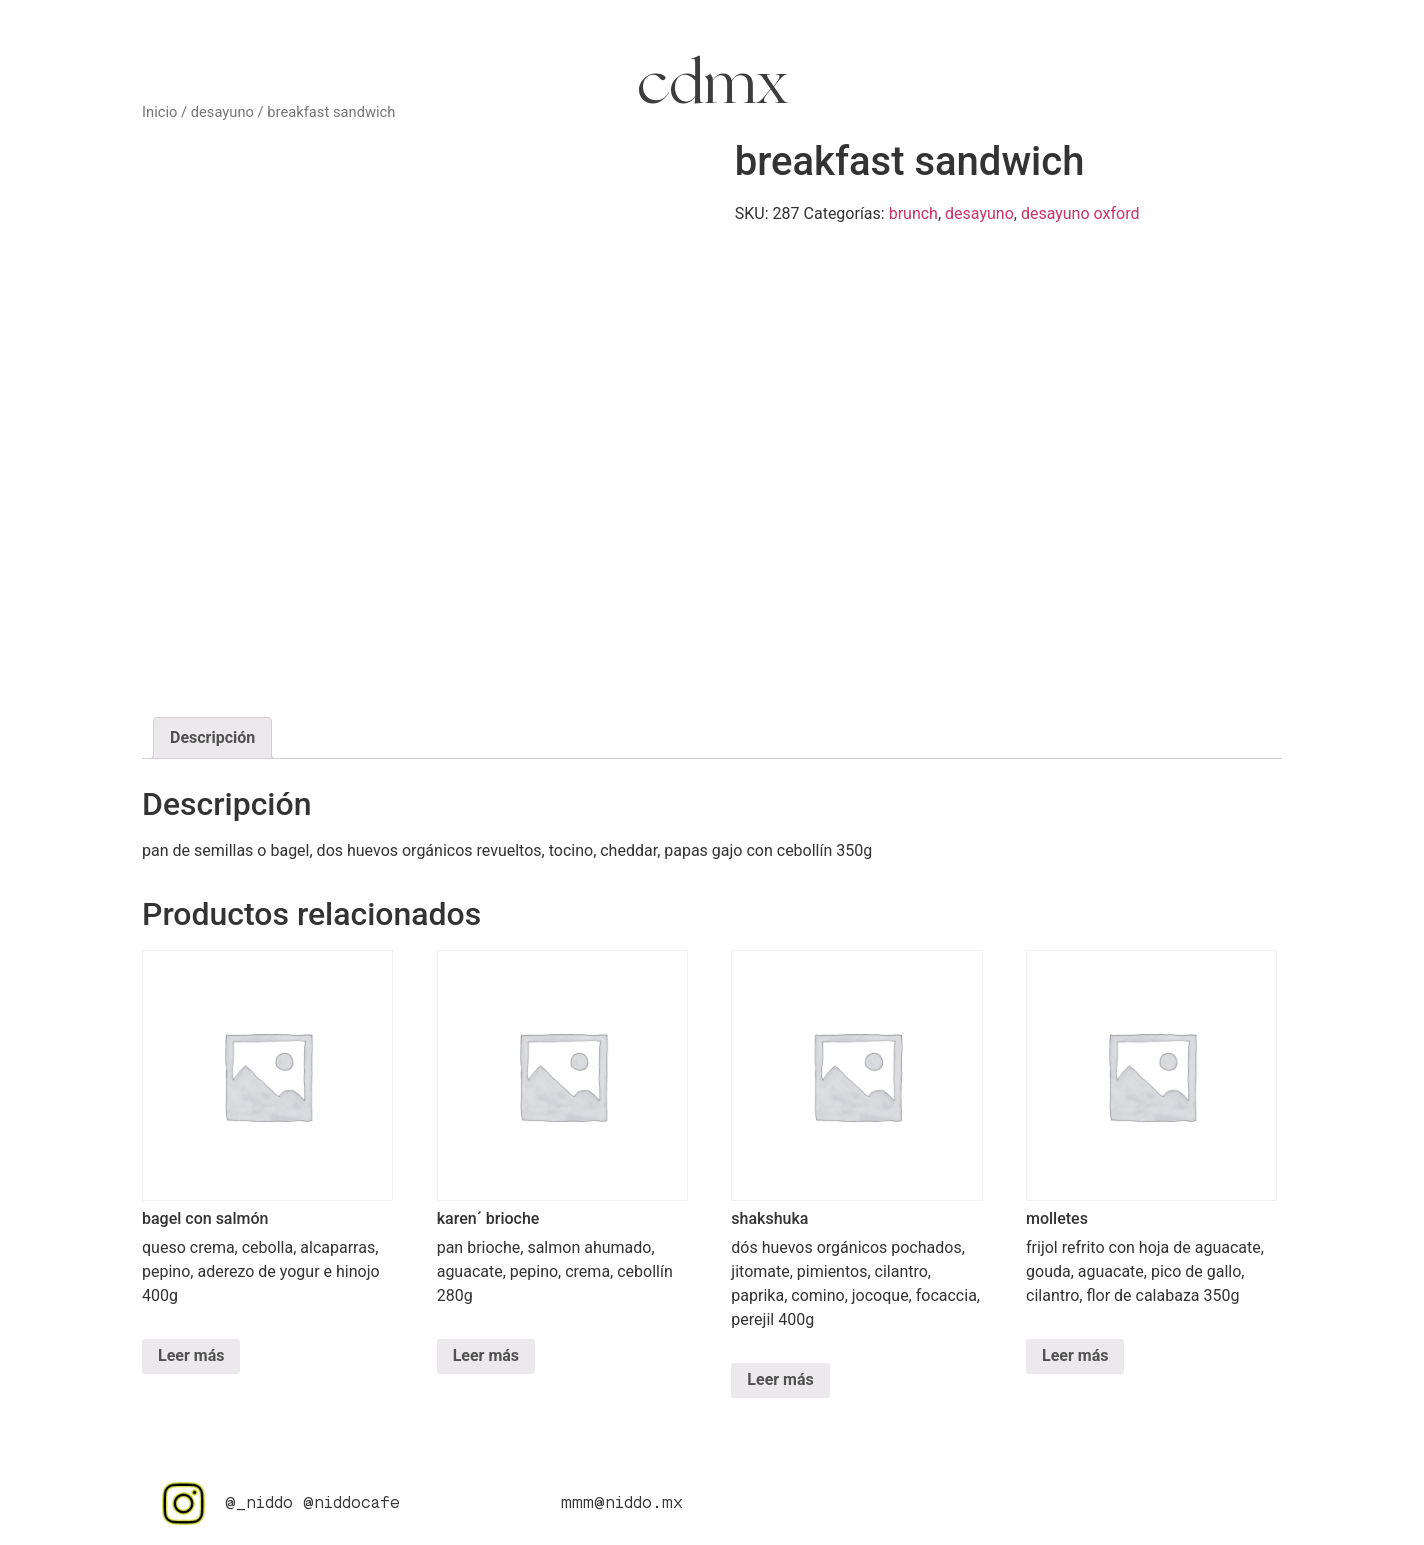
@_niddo (259, 1504)
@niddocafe (351, 1504)
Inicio (159, 112)
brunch (913, 213)
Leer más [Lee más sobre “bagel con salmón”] (191, 1355)
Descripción (212, 737)
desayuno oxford (1080, 213)
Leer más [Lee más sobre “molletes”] (1075, 1355)
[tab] (212, 738)
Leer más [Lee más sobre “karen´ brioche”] (486, 1355)
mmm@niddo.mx (622, 1504)
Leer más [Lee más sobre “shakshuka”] (780, 1379)
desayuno (222, 112)
